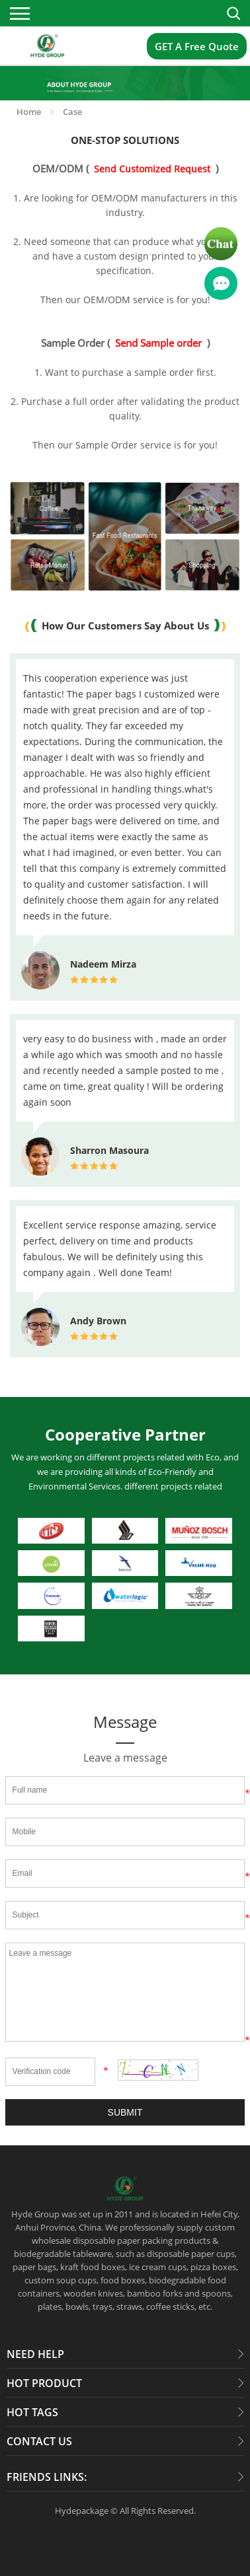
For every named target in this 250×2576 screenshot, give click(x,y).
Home (29, 112)
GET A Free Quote (197, 46)
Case (72, 112)
